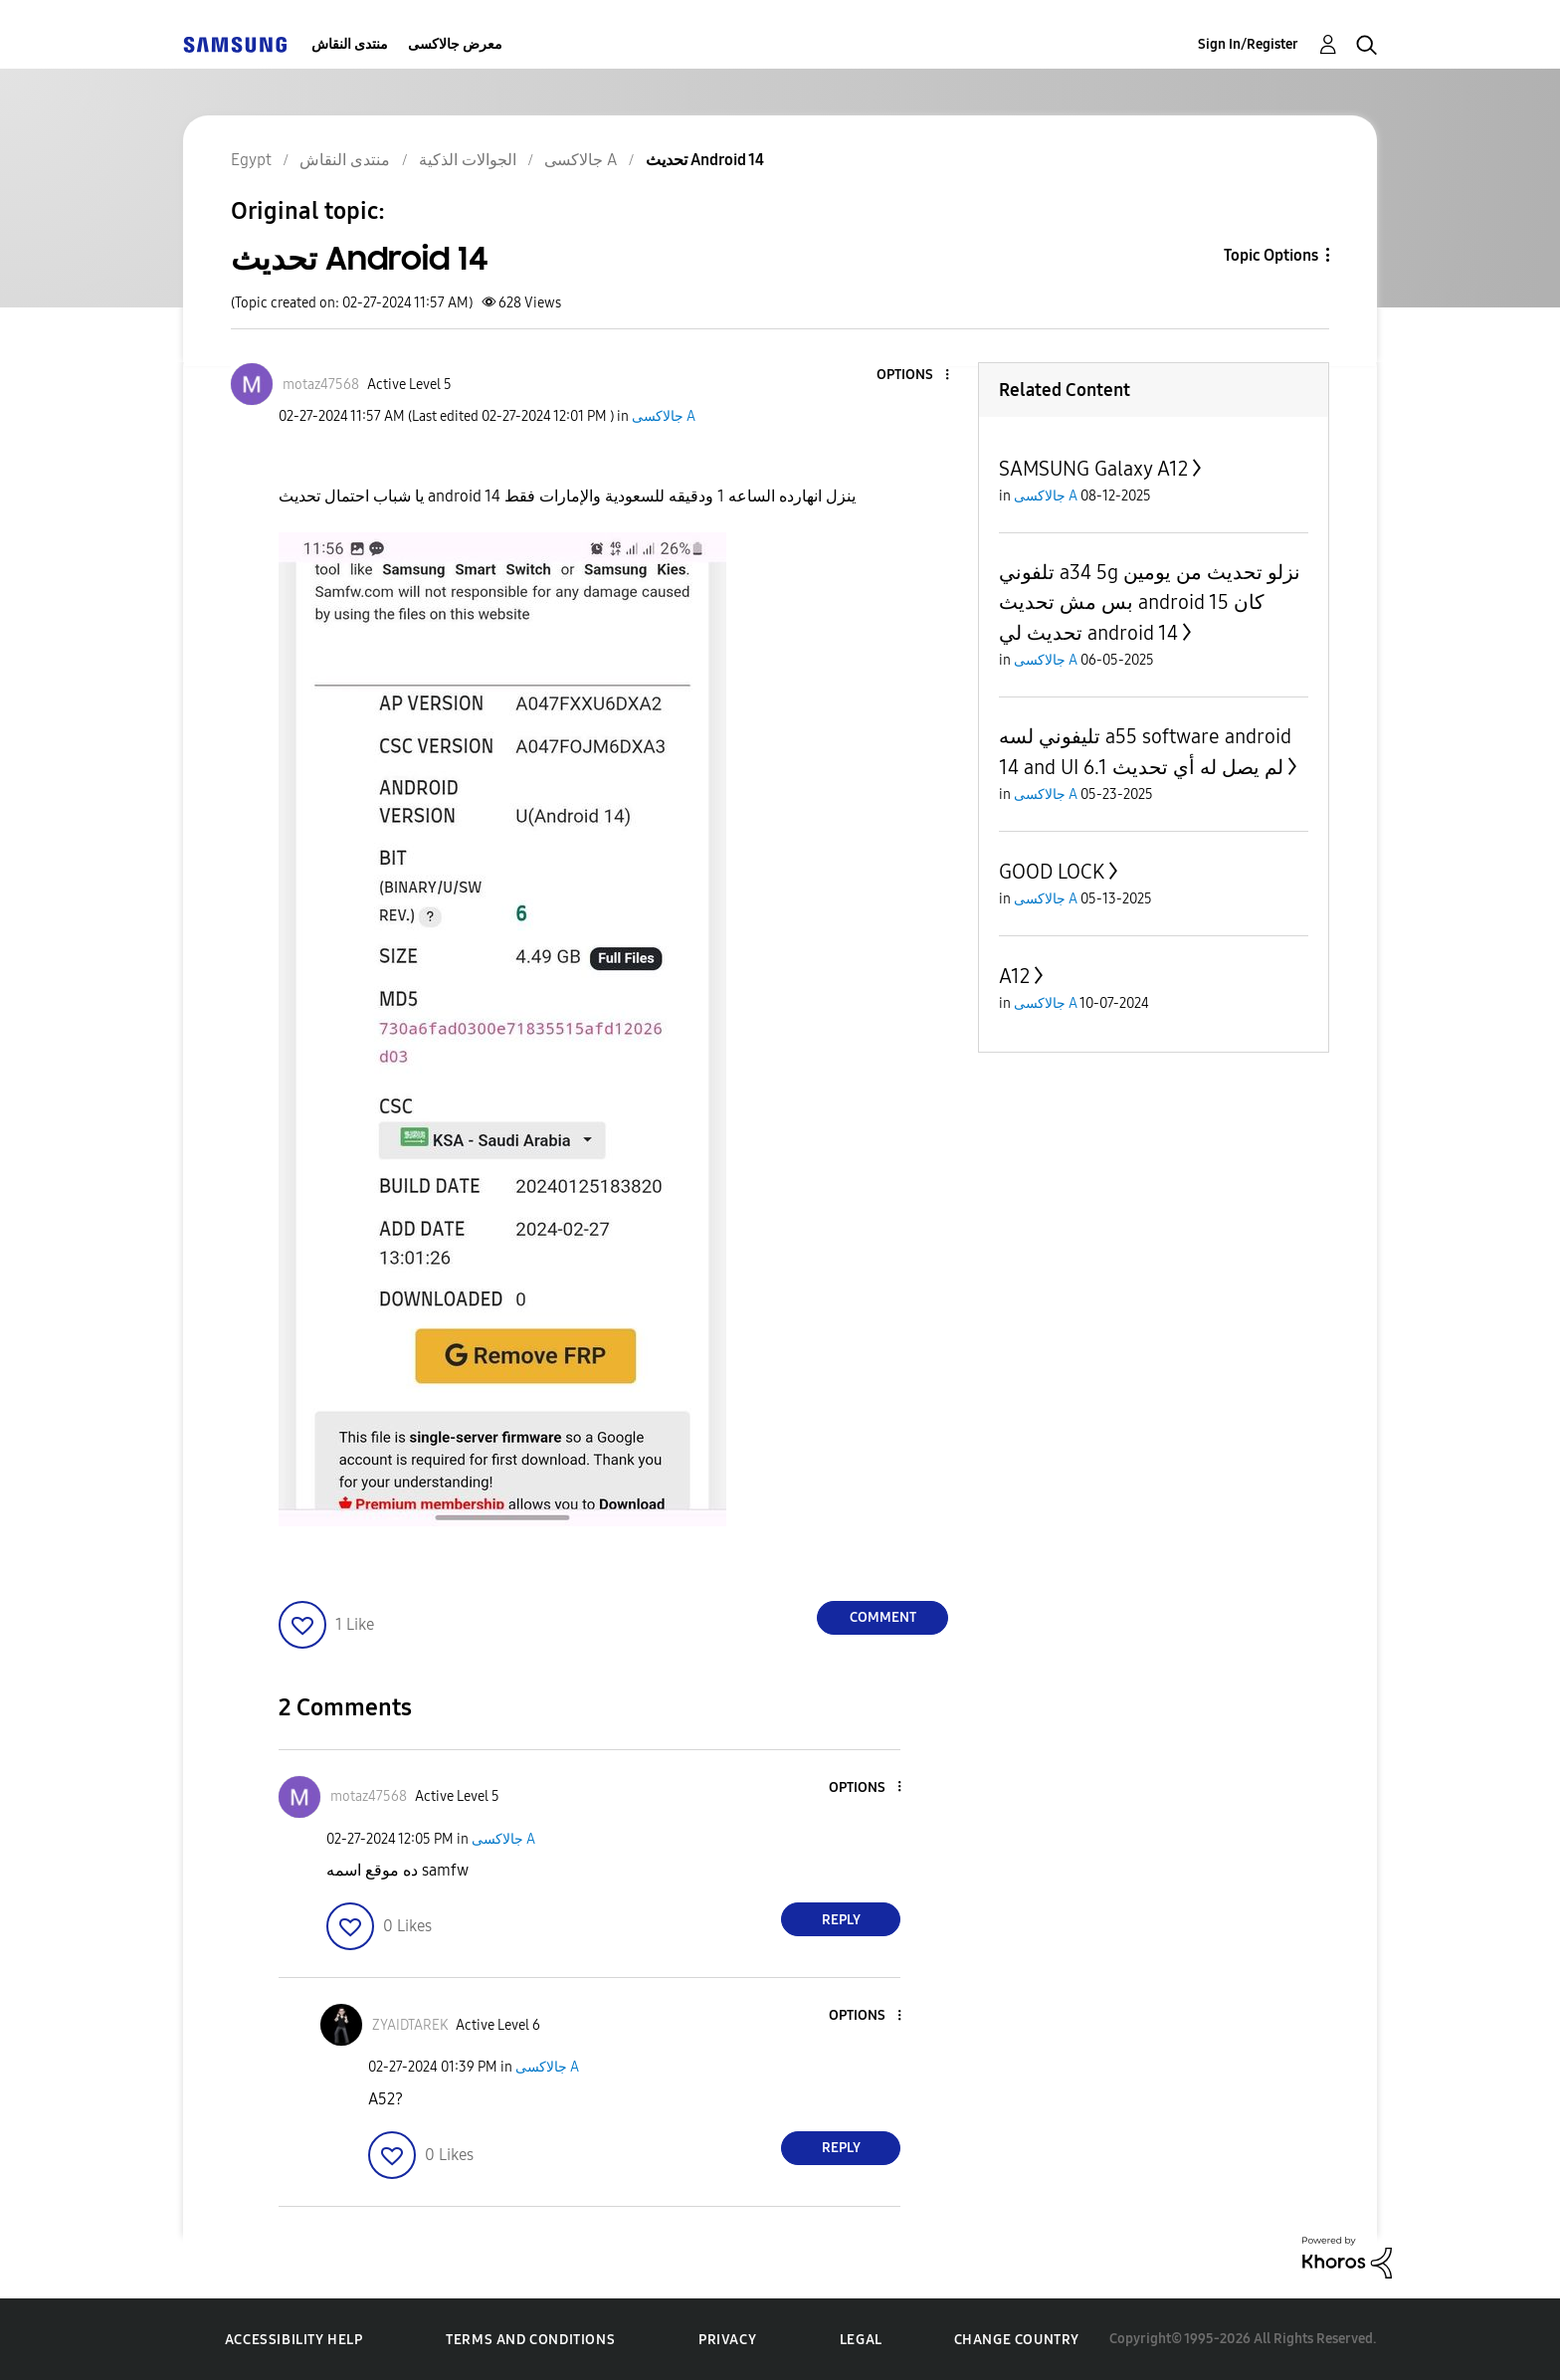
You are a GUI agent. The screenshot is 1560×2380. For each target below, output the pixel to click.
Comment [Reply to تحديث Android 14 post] (883, 1617)
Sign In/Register (1248, 44)
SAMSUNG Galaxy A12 (1093, 469)
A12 (1014, 976)
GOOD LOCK (1051, 872)
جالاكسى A (663, 416)
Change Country (1016, 2339)
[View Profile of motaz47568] (321, 384)
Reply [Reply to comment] (841, 1919)
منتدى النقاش (349, 44)
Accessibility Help (294, 2339)
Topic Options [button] (1271, 255)
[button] (914, 375)
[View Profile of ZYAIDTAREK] (410, 2025)
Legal (861, 2339)
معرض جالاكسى (455, 44)
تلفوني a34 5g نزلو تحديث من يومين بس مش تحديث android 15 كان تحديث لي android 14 (1149, 602)
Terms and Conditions (530, 2339)
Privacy (727, 2339)
